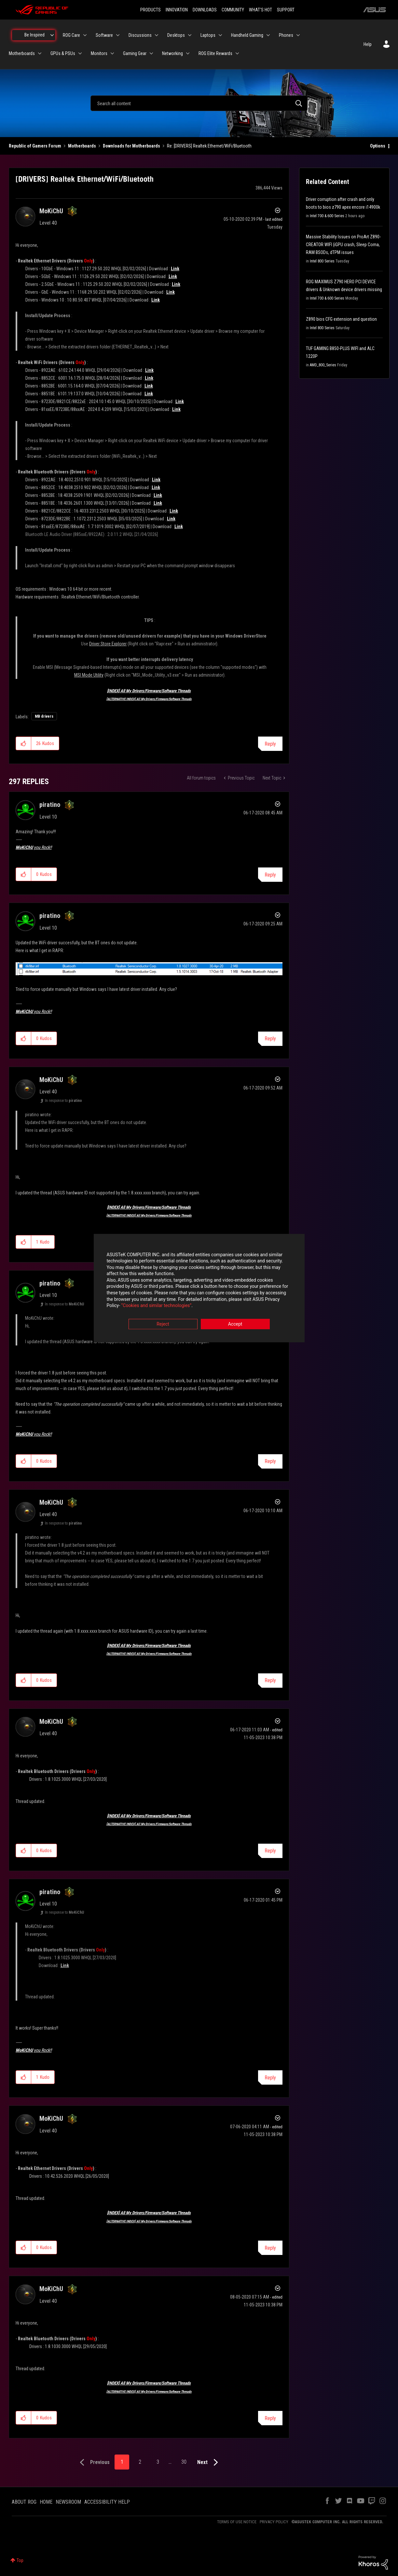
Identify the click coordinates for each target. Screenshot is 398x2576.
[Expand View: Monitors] (112, 53)
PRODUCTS (150, 9)
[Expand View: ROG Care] (85, 35)
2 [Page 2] (140, 2462)
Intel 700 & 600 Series (327, 216)
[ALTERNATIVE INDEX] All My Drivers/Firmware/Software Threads (149, 699)
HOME (46, 2502)
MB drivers (44, 716)
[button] (23, 743)
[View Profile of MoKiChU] (51, 211)
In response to (63, 1100)
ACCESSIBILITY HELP (107, 2502)
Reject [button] (163, 1324)
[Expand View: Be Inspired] (52, 35)
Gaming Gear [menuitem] (134, 53)
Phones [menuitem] (286, 35)
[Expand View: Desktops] (189, 35)
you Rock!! (34, 847)
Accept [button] (235, 1324)
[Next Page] (209, 2462)
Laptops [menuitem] (207, 35)
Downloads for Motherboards (131, 145)
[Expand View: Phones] (298, 35)
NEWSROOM (68, 2502)
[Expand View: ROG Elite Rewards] (237, 53)
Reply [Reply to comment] (270, 875)
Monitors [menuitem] (99, 53)
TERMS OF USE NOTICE (236, 2521)
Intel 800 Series (322, 261)
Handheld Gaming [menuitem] (247, 35)
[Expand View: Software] (118, 35)
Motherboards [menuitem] (22, 53)
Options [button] (377, 145)
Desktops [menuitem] (176, 35)
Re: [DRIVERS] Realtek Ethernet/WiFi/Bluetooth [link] (209, 145)
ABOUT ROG (24, 2502)
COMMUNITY (233, 9)
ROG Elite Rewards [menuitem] (215, 53)
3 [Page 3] (158, 2462)
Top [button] (20, 2560)
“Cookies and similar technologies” (156, 1305)
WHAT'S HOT (260, 9)
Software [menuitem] (104, 35)
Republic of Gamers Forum (35, 145)
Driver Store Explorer (108, 643)
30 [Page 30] (183, 2462)
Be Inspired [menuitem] (34, 34)
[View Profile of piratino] (49, 805)
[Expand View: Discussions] (156, 35)
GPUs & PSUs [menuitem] (62, 53)
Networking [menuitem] (172, 53)
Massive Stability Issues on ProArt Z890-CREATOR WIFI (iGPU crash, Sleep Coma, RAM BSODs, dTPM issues (343, 244)
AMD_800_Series (323, 365)
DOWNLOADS (205, 9)
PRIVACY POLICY (274, 2521)
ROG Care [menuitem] (71, 35)
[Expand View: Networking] (188, 53)
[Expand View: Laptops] (220, 35)
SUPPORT (286, 9)
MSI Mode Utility (88, 675)
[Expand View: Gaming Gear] (151, 53)
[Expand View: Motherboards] (39, 53)
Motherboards (82, 145)
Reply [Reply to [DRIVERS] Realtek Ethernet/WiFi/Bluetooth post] (270, 744)
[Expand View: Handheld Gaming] (268, 35)
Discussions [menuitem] (140, 35)
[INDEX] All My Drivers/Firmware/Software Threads (149, 690)
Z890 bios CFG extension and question (341, 319)
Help (368, 44)
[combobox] (199, 103)
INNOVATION (177, 9)
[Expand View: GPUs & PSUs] (80, 53)
